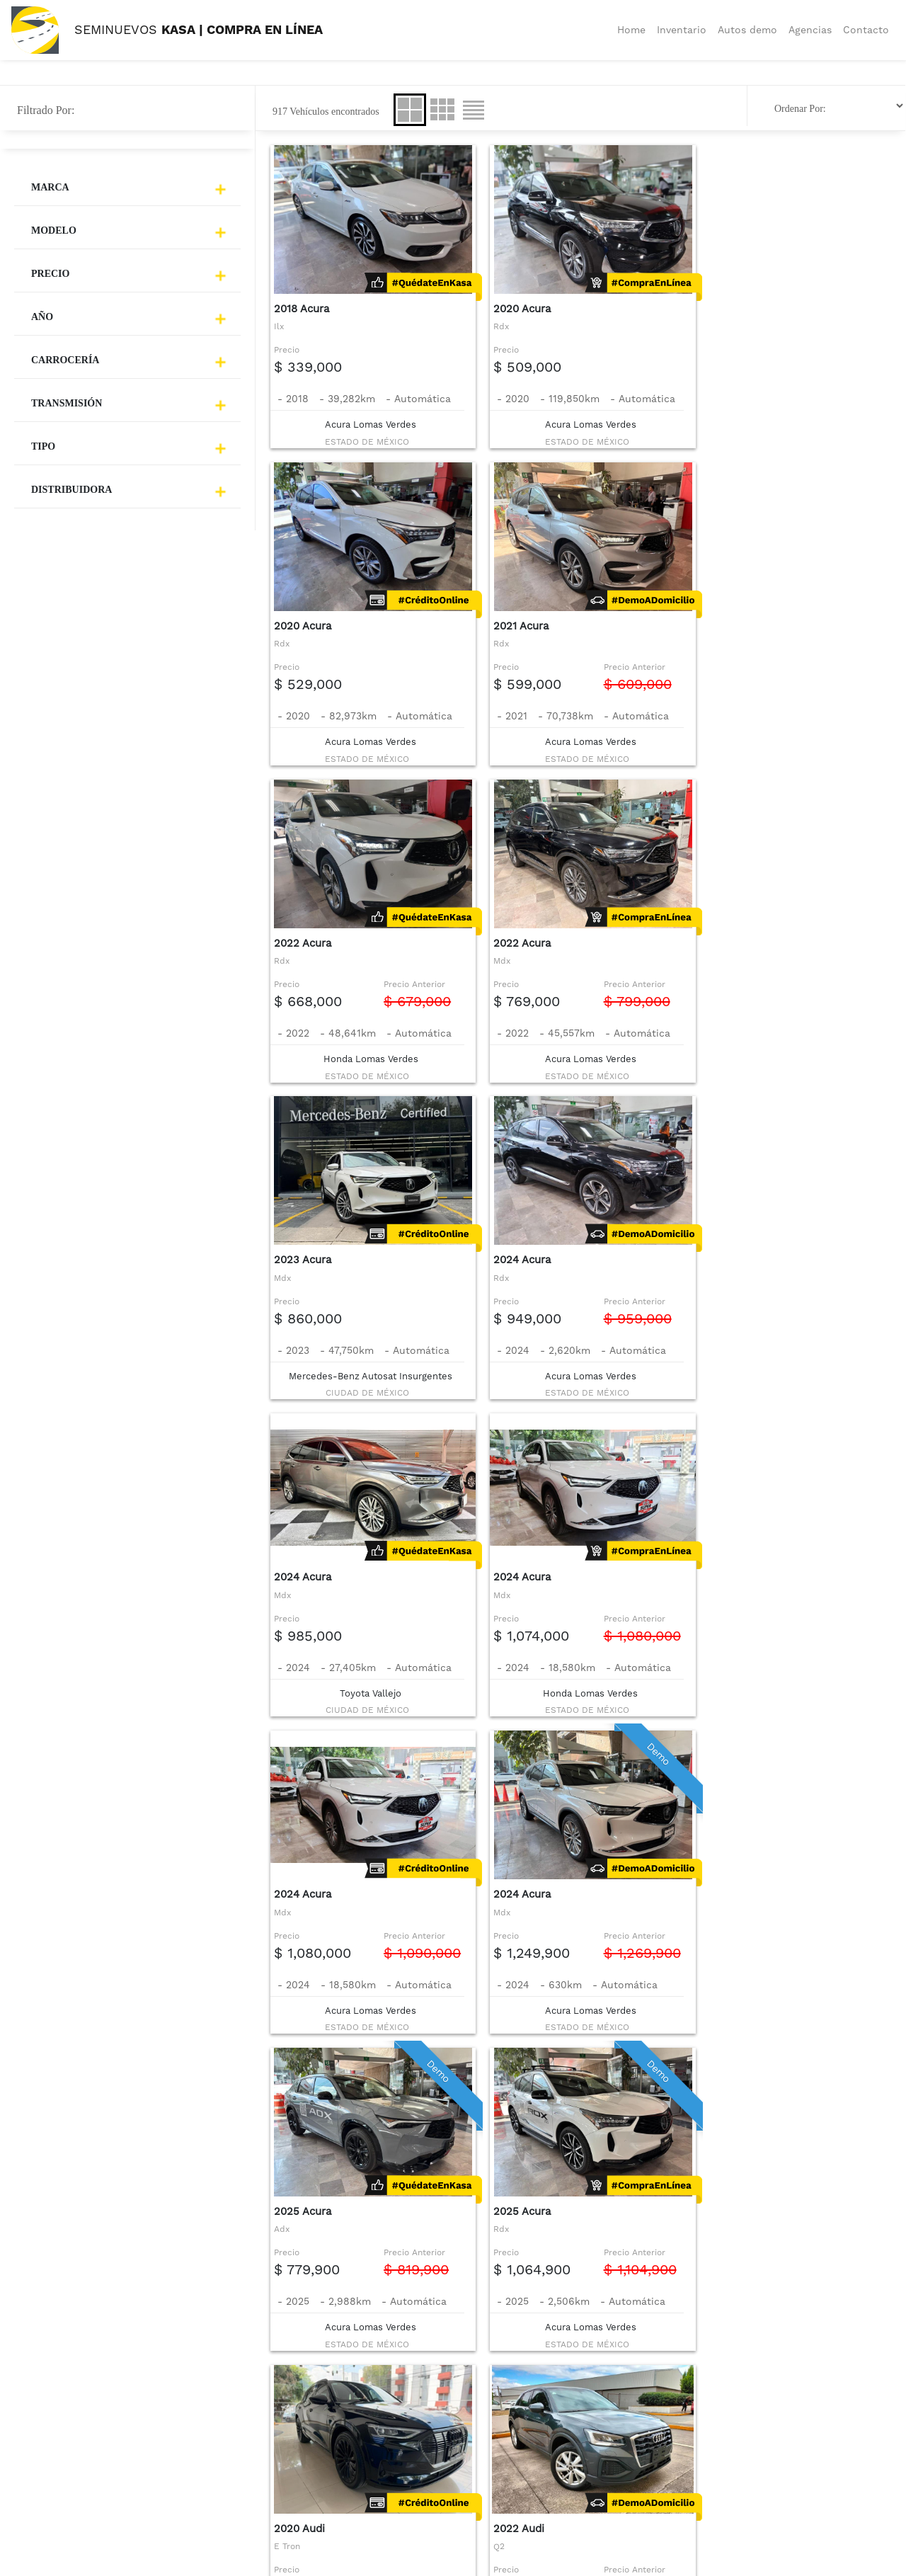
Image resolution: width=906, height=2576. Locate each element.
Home (631, 29)
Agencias (810, 29)
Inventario (681, 29)
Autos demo (747, 29)
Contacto (866, 29)
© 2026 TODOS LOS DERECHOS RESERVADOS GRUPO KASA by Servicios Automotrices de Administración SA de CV (485, 2566)
